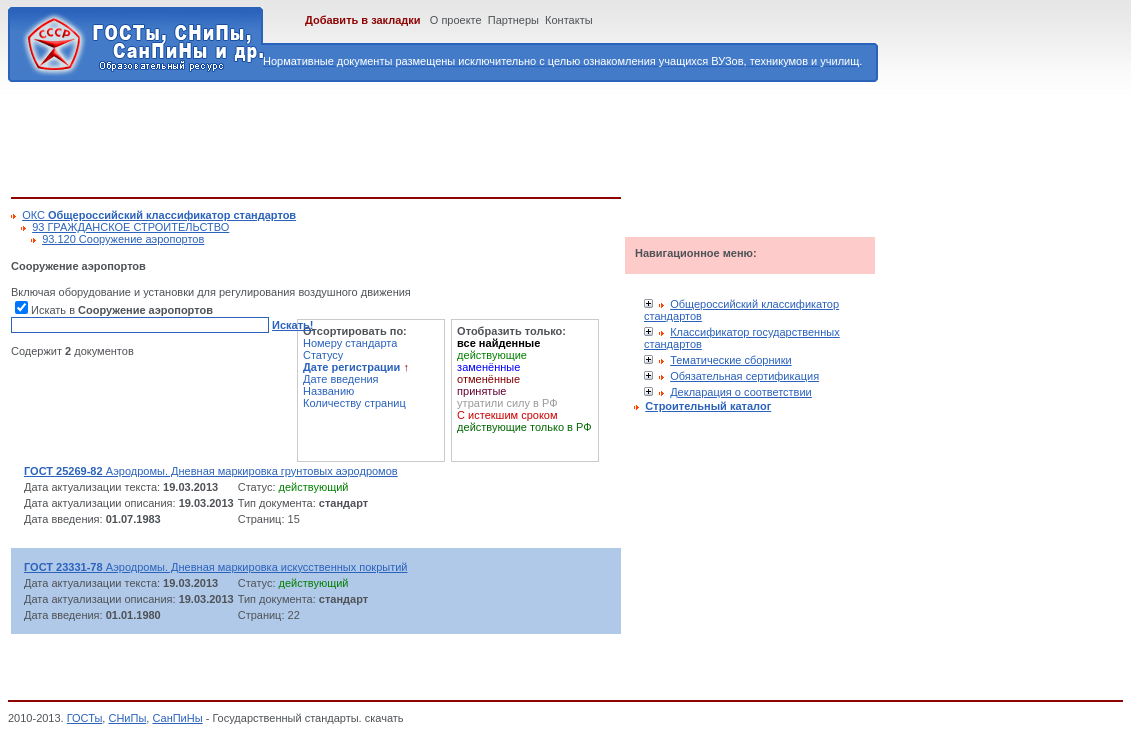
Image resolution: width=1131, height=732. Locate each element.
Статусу (323, 355)
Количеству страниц (354, 403)
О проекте (456, 20)
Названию (328, 391)
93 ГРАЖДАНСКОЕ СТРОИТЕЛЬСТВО (130, 227)
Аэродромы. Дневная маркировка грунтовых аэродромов (211, 471)
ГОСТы (85, 718)
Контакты (569, 20)
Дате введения (341, 379)
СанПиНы (177, 718)
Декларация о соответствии (741, 392)
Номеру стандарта (350, 343)
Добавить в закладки (363, 20)
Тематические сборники (731, 360)
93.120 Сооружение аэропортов (123, 239)
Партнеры (513, 20)
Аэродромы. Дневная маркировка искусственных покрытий (216, 567)
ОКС (159, 215)
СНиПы (127, 718)
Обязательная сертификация (744, 376)
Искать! (292, 325)
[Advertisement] (375, 136)
